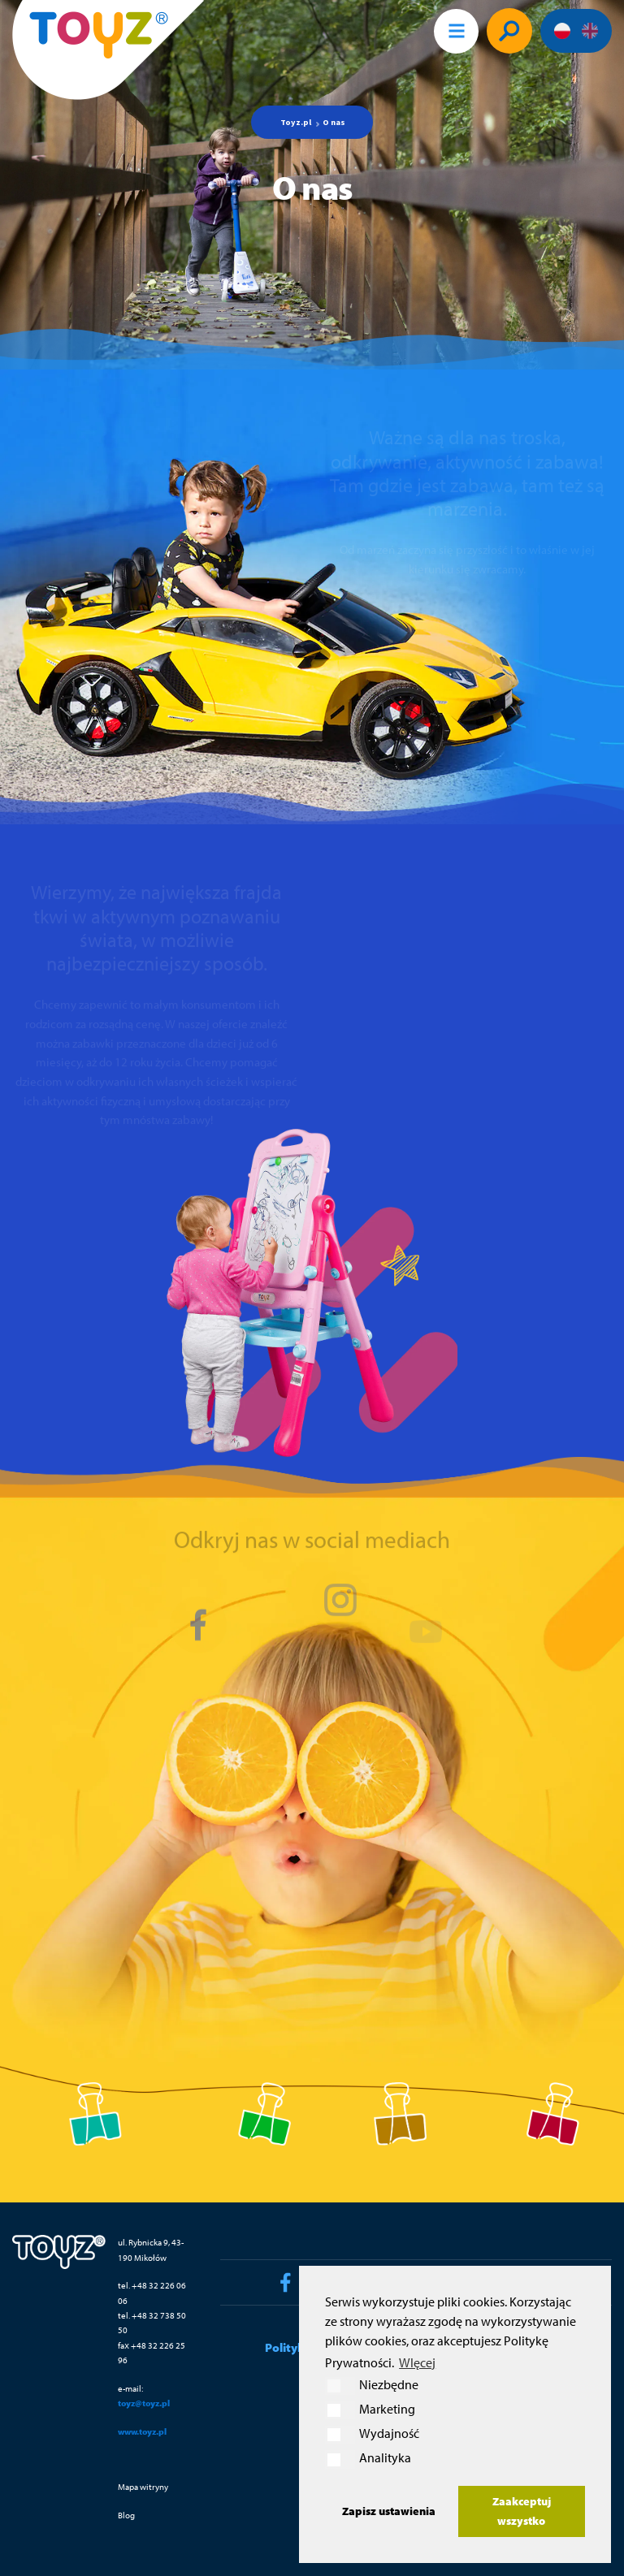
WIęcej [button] (417, 2362)
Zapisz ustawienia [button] (389, 2510)
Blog (126, 2515)
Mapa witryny (143, 2486)
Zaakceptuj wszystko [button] (521, 2510)
